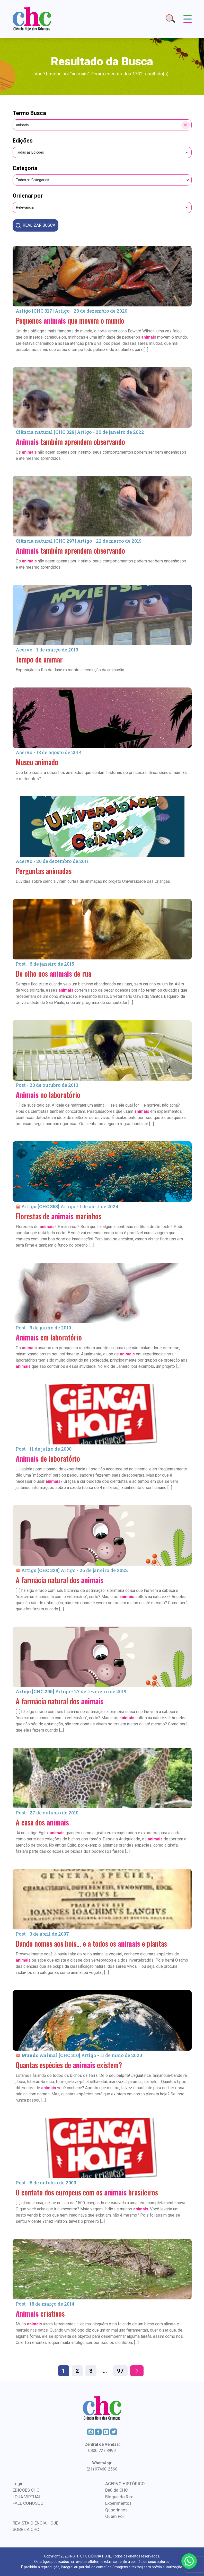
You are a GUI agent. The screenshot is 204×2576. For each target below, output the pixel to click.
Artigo (24, 311)
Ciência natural (35, 432)
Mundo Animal (40, 2055)
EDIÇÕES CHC (26, 2490)
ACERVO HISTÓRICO (125, 2483)
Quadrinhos (116, 2509)
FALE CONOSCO (28, 2503)
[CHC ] (43, 311)
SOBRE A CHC (26, 2529)
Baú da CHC (116, 2490)
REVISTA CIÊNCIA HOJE (35, 2523)
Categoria (25, 168)
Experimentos (118, 2503)
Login (18, 2483)
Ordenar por (28, 195)
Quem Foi (114, 2516)
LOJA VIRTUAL (27, 2496)
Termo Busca (29, 113)
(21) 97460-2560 (102, 2469)
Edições (23, 140)
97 (120, 2371)
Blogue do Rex (119, 2496)
